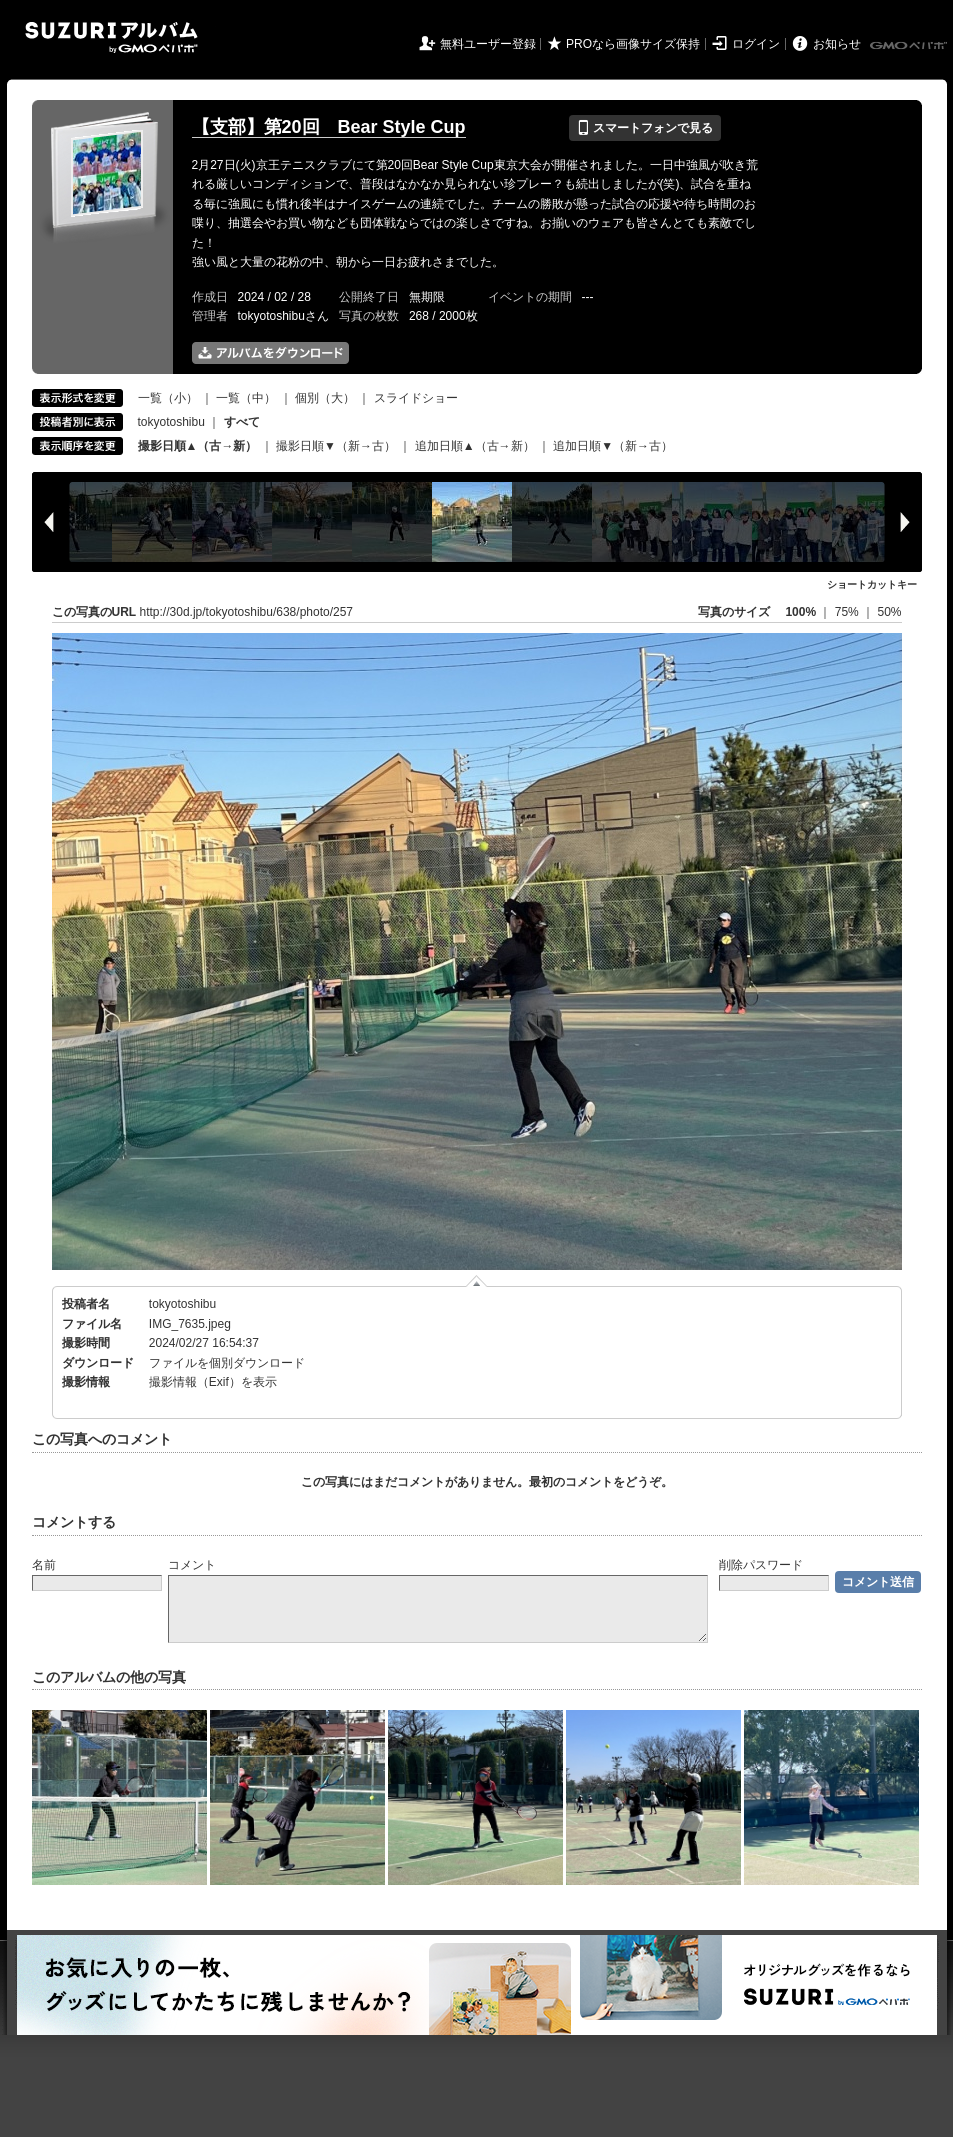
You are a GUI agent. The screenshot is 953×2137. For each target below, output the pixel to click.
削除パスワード (761, 1565)
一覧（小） (168, 398)
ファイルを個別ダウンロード (227, 1363)
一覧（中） (246, 398)
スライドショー (416, 398)
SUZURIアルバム (111, 37)
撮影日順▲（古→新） (198, 446)
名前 (44, 1565)
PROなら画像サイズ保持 (633, 44)
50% (889, 612)
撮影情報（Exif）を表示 (213, 1382)
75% (848, 612)
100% (800, 612)
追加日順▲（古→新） (475, 446)
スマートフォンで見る (644, 128)
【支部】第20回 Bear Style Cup (329, 127)
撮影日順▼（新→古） (336, 446)
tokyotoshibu (171, 422)
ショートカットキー (872, 584)
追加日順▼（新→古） (613, 446)
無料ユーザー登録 (488, 44)
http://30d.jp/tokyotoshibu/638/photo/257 (247, 612)
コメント (192, 1565)
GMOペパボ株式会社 (910, 46)
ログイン (756, 44)
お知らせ (837, 44)
